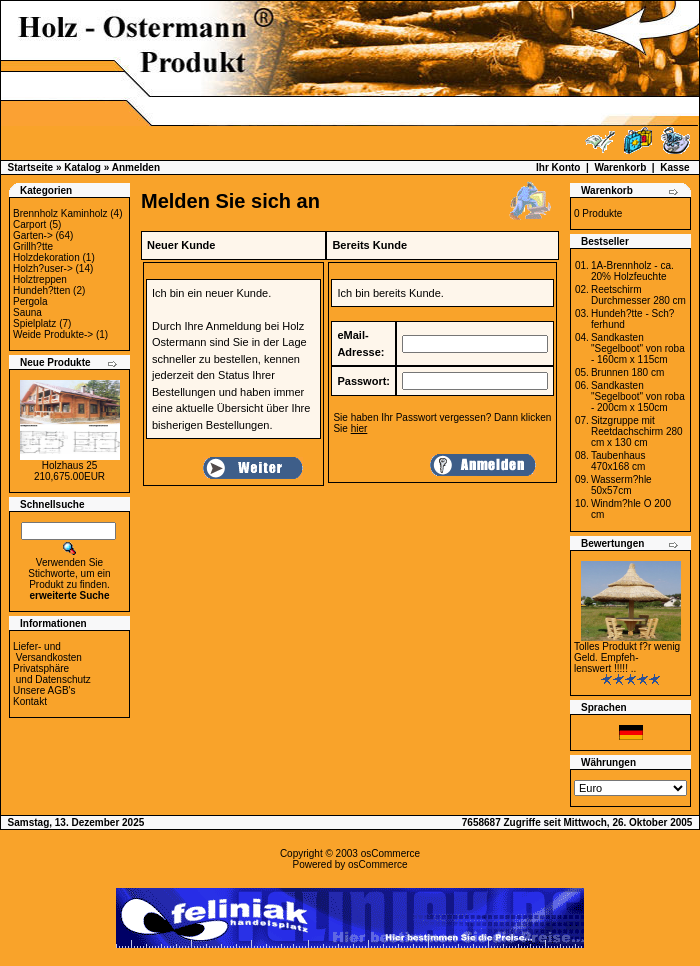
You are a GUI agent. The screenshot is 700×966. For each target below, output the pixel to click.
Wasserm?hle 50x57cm (621, 485)
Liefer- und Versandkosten (47, 652)
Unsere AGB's (44, 690)
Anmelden (136, 167)
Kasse (674, 167)
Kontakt (30, 701)
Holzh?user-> (43, 268)
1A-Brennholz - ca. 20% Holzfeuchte (632, 271)
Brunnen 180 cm (627, 372)
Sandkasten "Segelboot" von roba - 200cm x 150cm (638, 396)
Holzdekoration (46, 257)
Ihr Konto (558, 167)
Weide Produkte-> (53, 334)
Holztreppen (40, 279)
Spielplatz (34, 323)
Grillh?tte (33, 246)
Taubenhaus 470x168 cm (618, 461)
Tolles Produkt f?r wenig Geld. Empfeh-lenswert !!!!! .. (627, 657)
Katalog (82, 167)
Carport (29, 224)
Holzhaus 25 (70, 465)
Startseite (31, 167)
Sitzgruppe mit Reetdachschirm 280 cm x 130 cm (637, 431)
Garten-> (33, 235)
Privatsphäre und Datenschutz (52, 674)
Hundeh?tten (41, 290)
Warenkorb (620, 167)
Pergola (30, 301)
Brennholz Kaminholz (60, 213)
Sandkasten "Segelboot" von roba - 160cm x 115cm (638, 348)
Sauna (27, 312)
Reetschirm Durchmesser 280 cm (638, 295)
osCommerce (390, 853)
